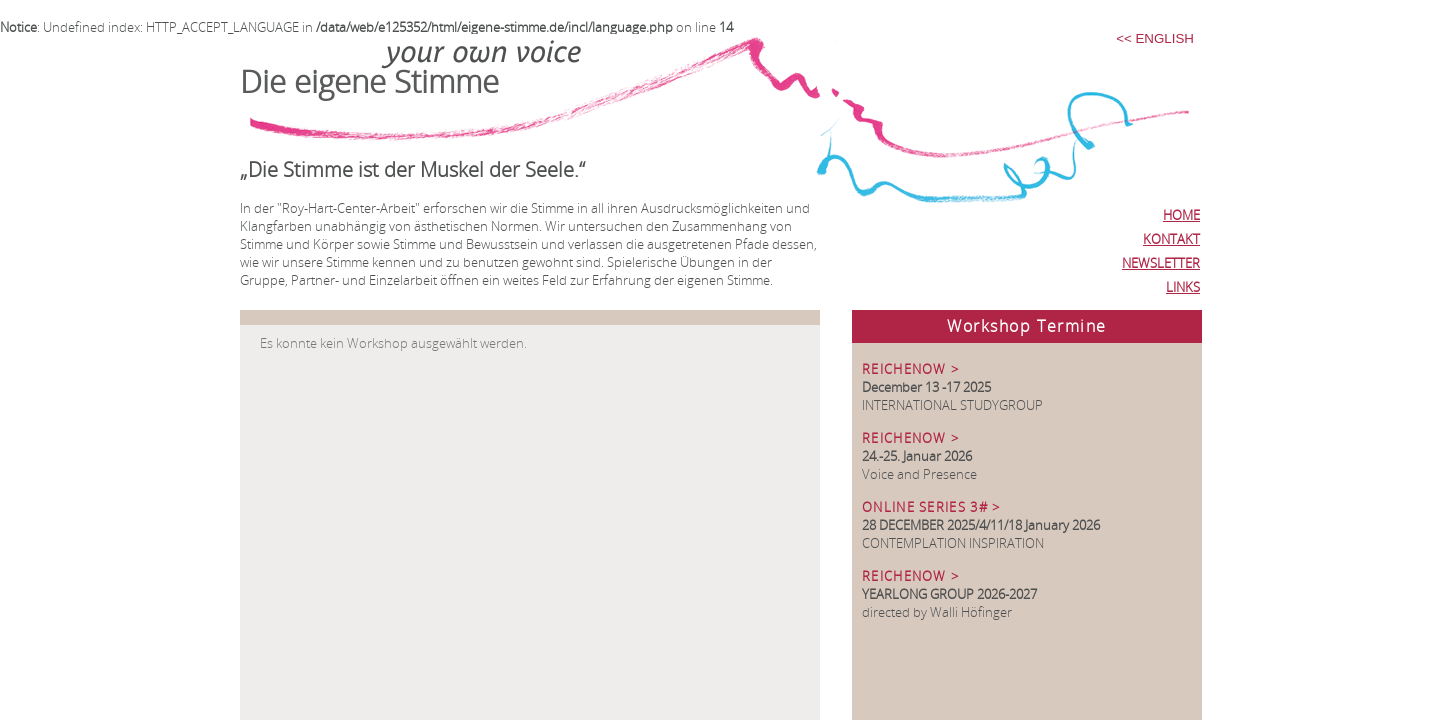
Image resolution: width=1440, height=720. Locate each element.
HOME (1181, 215)
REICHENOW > (910, 369)
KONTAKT (1171, 239)
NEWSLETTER (1161, 263)
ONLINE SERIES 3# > (931, 507)
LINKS (1183, 287)
